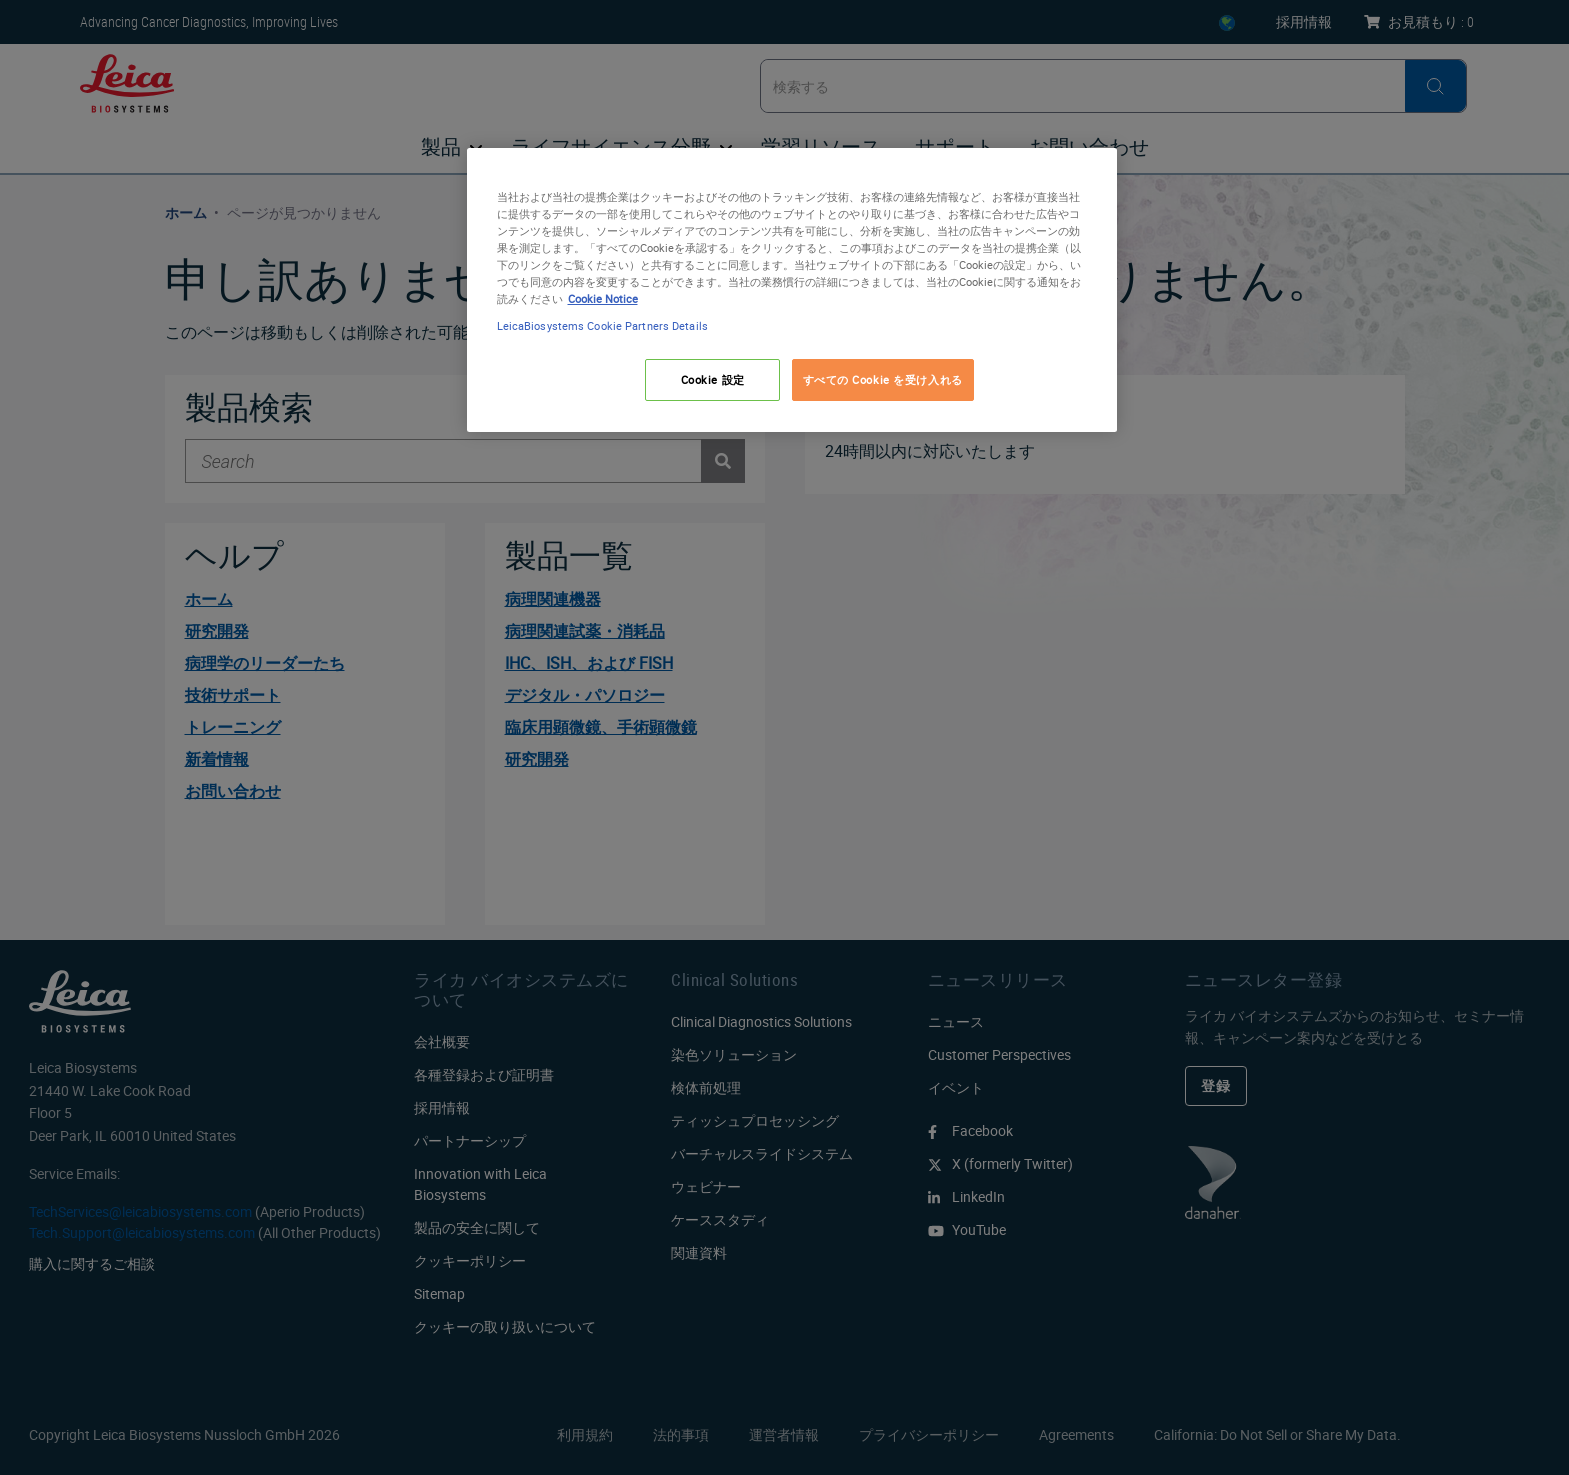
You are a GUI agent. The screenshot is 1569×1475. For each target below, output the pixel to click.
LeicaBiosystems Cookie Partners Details (602, 325)
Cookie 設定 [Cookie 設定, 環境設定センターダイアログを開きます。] (713, 379)
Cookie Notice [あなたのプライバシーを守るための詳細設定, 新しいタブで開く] (603, 298)
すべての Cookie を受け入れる (883, 379)
